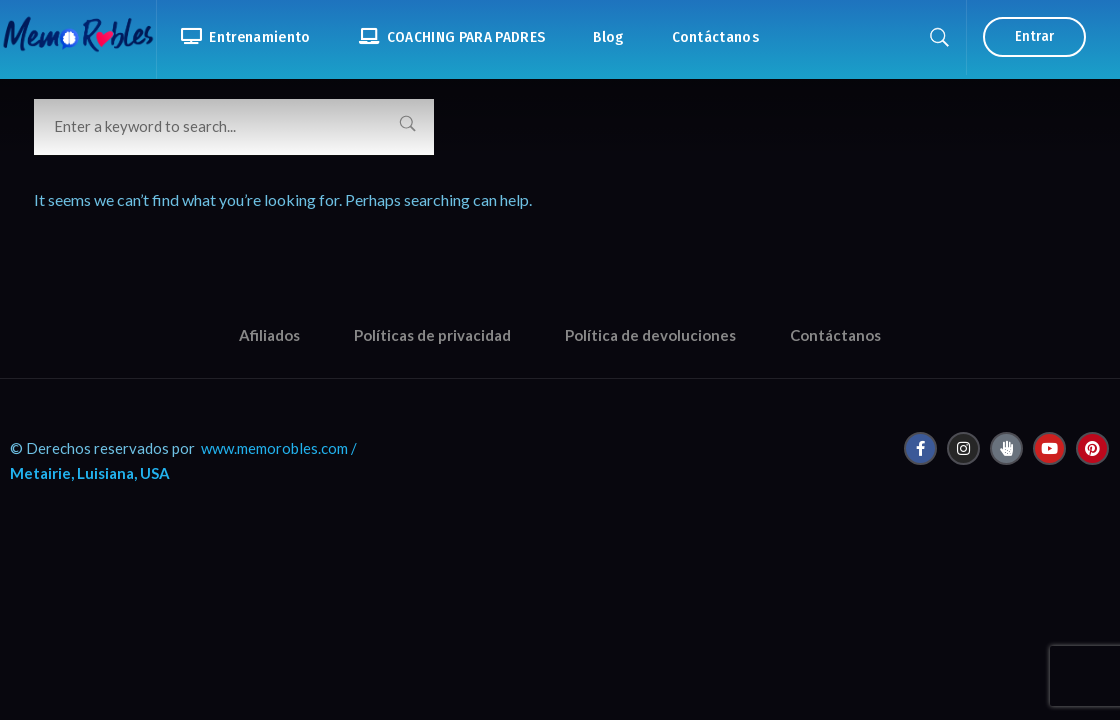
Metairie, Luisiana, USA (90, 473)
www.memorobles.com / (279, 448)
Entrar (1034, 36)
